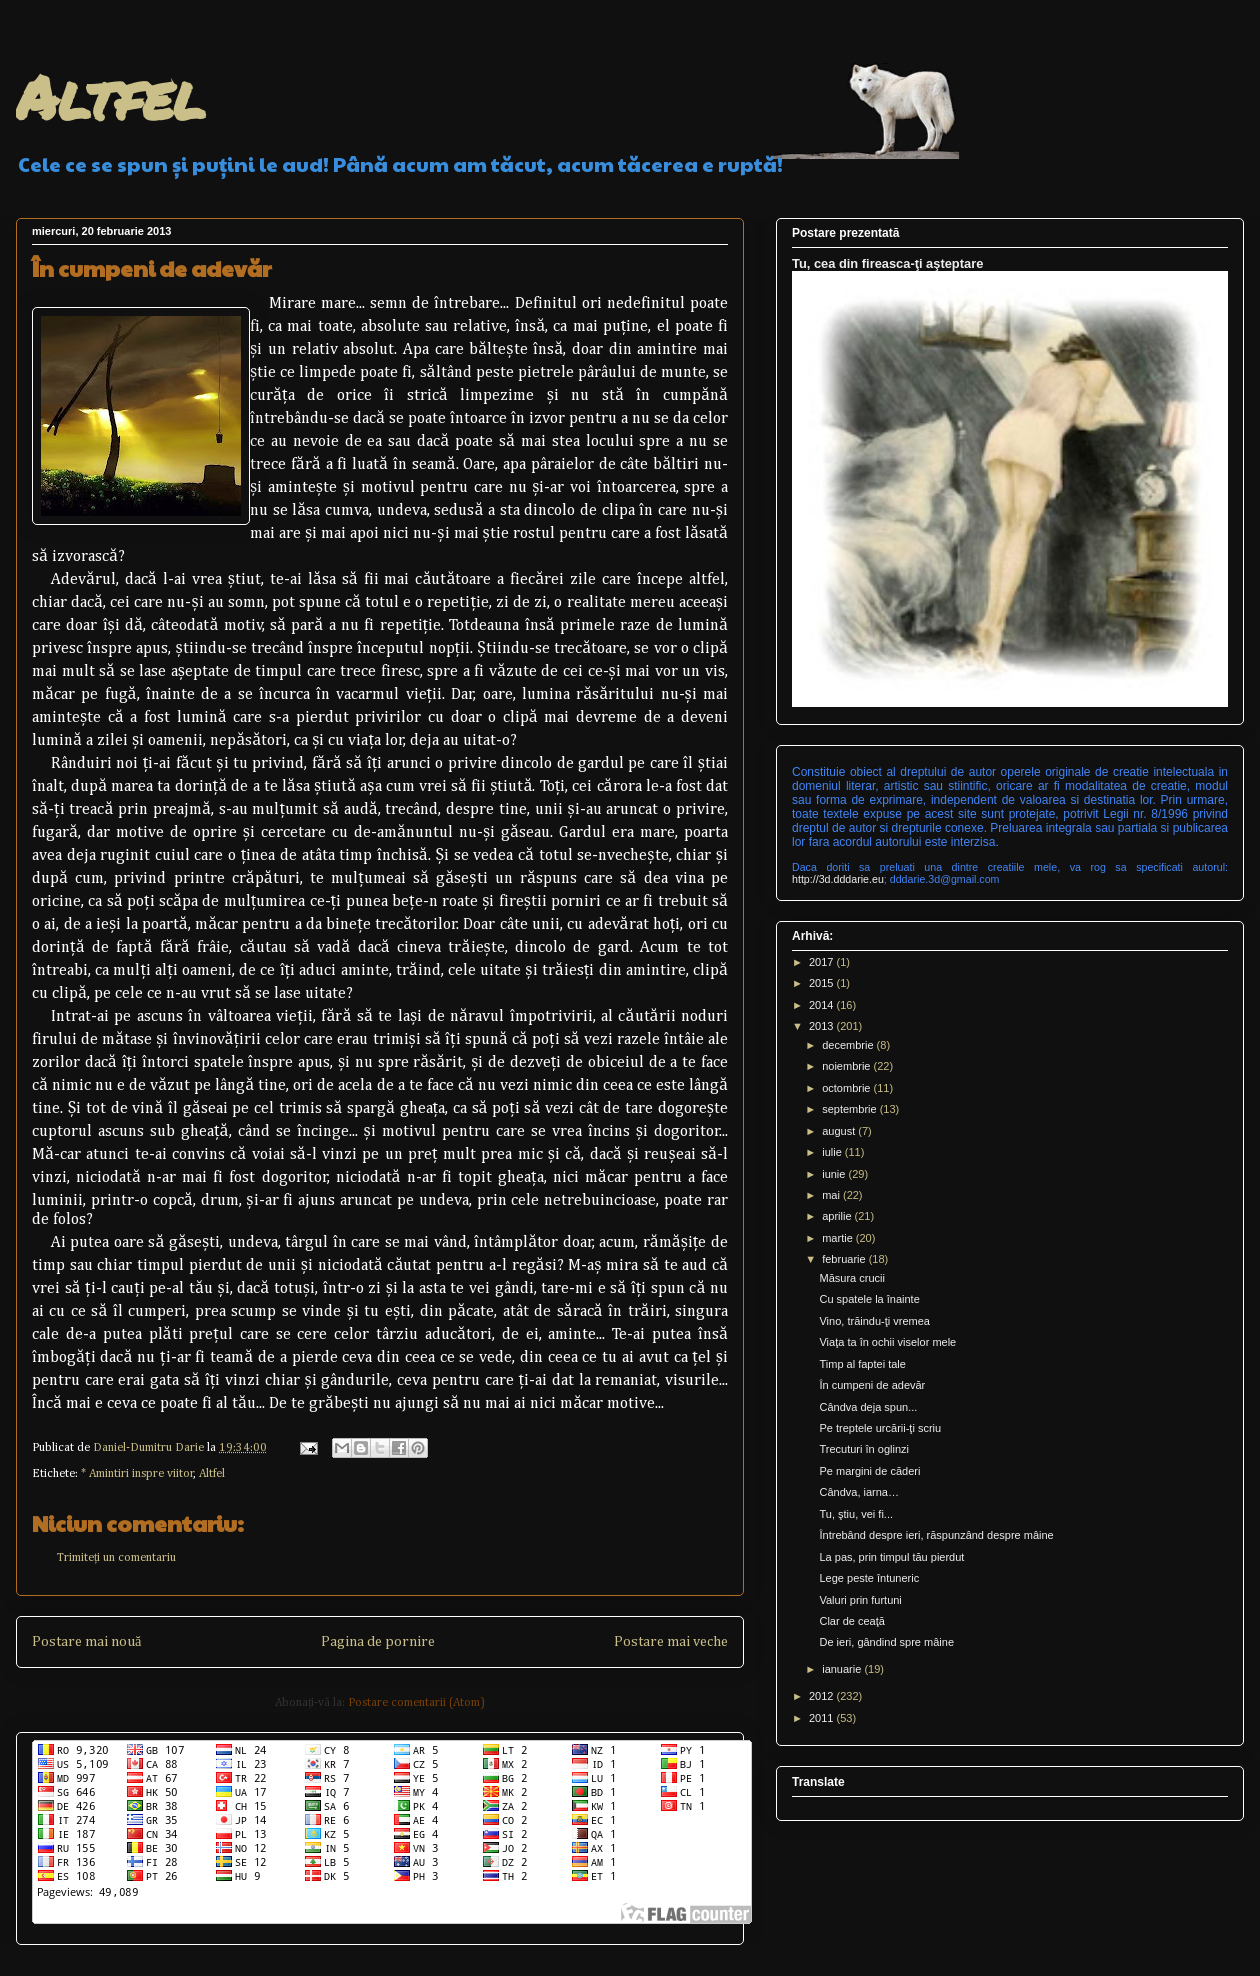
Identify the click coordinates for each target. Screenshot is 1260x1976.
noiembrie (847, 1066)
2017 (823, 962)
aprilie (838, 1216)
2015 (823, 983)
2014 (823, 1005)
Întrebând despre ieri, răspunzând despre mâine (936, 1535)
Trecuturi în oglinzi (863, 1449)
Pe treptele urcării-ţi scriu (880, 1428)
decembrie (849, 1045)
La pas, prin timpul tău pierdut (891, 1557)
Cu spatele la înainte (869, 1299)
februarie (845, 1259)
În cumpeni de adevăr (872, 1385)
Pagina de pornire (378, 1642)
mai (832, 1195)
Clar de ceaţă (851, 1621)
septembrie (850, 1109)
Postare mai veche (671, 1642)
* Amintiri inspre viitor (137, 1474)
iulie (833, 1152)
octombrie (847, 1088)
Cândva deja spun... (868, 1407)
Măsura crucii (851, 1278)
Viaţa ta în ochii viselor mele (887, 1342)
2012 (823, 1696)
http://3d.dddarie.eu (838, 879)
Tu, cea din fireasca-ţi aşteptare (887, 263)
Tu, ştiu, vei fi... (856, 1514)
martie (839, 1238)
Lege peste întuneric (869, 1578)
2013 (823, 1026)
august (840, 1131)
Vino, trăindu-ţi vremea (874, 1321)
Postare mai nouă (86, 1642)
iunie (835, 1174)
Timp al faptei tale (862, 1364)
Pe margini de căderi (869, 1471)
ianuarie (843, 1669)
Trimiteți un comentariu (116, 1558)
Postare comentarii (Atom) (416, 1703)
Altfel (110, 96)
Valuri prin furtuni (860, 1600)
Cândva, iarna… (859, 1492)
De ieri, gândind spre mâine (886, 1642)
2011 (823, 1718)
